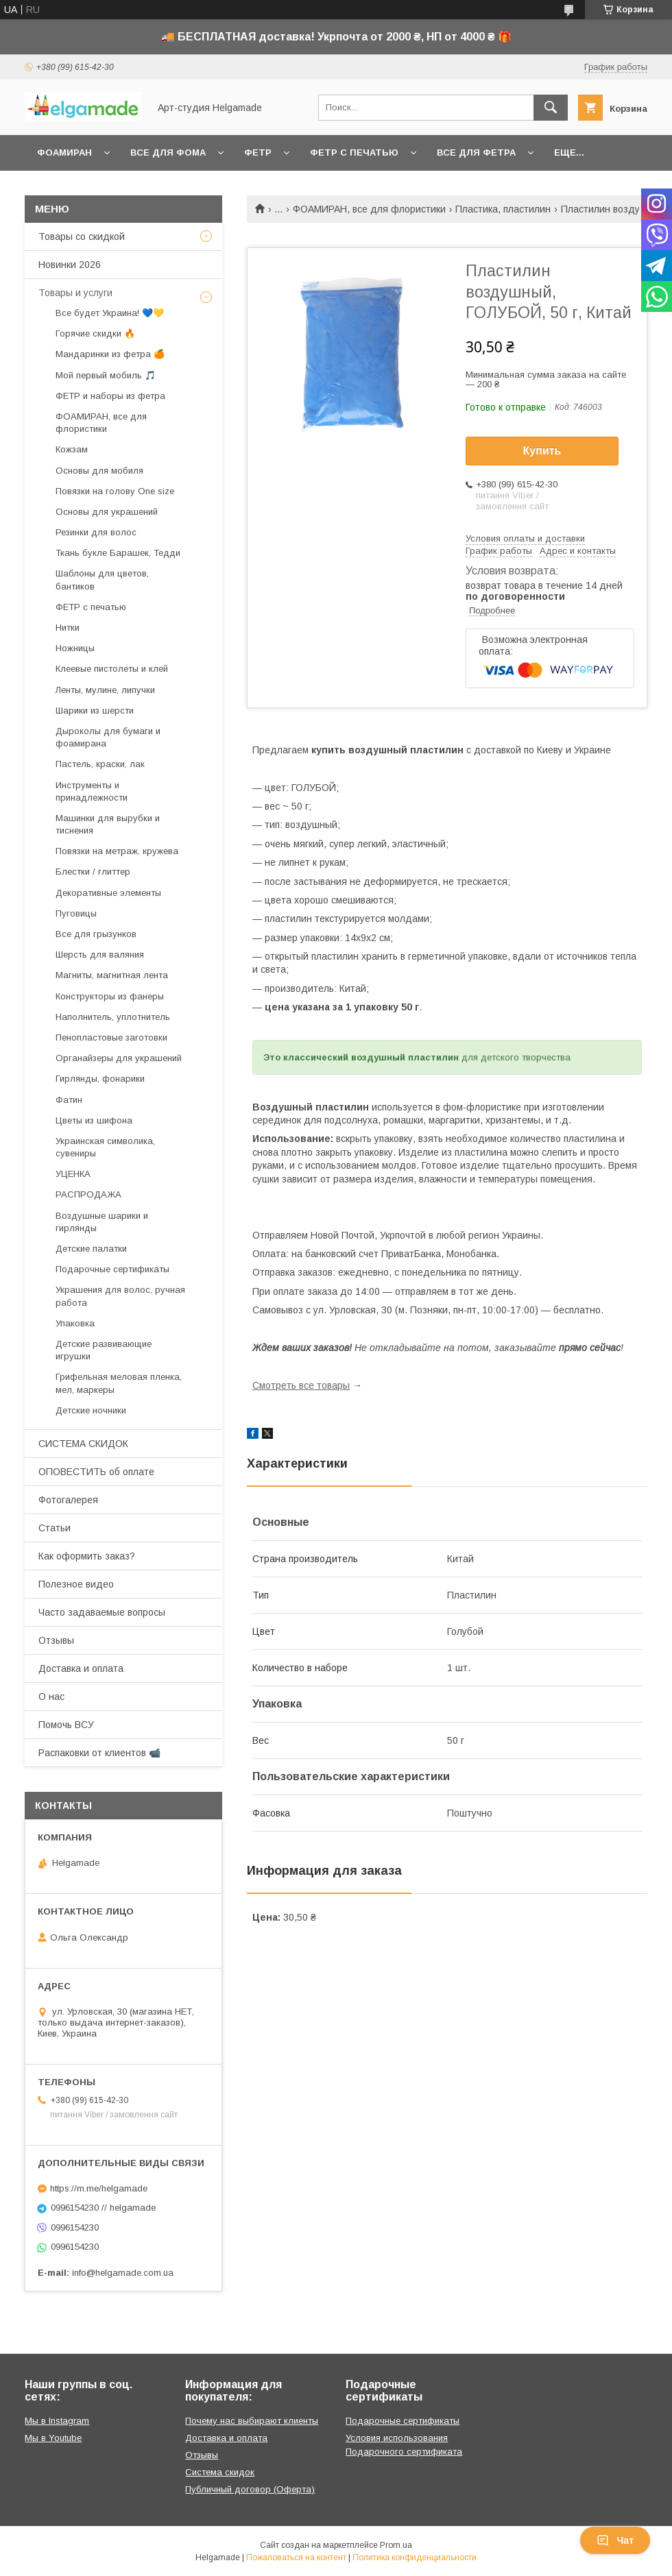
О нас (51, 1696)
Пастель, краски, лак (100, 764)
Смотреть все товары (301, 1385)
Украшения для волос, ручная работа (120, 1296)
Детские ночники (91, 1410)
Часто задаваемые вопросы (101, 1612)
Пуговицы (76, 913)
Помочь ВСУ (66, 1724)
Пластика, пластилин (503, 209)
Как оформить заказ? (86, 1556)
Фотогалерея (68, 1499)
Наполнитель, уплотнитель (113, 1017)
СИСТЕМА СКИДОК (83, 1443)
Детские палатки (91, 1248)
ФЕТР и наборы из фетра (110, 396)
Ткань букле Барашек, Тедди (118, 553)
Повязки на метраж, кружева (117, 851)
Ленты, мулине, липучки (105, 690)
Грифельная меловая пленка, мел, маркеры (119, 1383)
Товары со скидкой (81, 236)
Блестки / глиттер (93, 871)
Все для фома (168, 152)
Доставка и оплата (80, 1668)
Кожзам (72, 449)
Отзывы (56, 1640)
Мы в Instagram (57, 2421)
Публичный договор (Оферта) (250, 2489)
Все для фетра (476, 152)
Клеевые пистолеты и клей (112, 669)
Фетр (258, 152)
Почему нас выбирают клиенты (251, 2421)
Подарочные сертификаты (112, 1269)
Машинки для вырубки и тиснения (108, 824)
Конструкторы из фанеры (110, 996)
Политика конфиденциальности (414, 2557)
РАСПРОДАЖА (88, 1194)
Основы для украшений (107, 512)
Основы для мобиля (99, 470)
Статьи (54, 1527)
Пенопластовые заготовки (111, 1037)
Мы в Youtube (53, 2438)
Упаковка (75, 1323)
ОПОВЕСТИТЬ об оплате (96, 1471)
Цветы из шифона (94, 1120)
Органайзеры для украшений (119, 1058)
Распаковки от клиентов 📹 (99, 1752)
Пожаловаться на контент (296, 2557)
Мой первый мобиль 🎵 (106, 375)
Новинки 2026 (69, 264)
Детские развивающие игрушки (104, 1350)
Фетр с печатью (354, 152)
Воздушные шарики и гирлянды (102, 1222)
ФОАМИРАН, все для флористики (369, 209)
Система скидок (219, 2472)
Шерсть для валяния (100, 954)
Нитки (68, 627)
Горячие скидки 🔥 (95, 333)
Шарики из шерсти (95, 710)
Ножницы (75, 648)
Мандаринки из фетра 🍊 (110, 354)
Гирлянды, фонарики (100, 1078)
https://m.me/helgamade (98, 2188)
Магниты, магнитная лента (112, 975)
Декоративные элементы (108, 893)
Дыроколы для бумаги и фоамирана (108, 737)
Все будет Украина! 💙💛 (110, 313)
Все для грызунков (96, 934)
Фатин (69, 1100)
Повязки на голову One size (115, 491)
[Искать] (550, 108)
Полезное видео (76, 1584)
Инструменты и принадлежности (92, 791)
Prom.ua (396, 2545)
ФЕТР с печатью (91, 607)
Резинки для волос (96, 532)
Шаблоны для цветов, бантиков (102, 579)
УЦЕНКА (73, 1174)
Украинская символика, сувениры (105, 1147)
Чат (615, 2540)
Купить (542, 451)
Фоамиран (64, 152)
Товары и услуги (75, 292)
